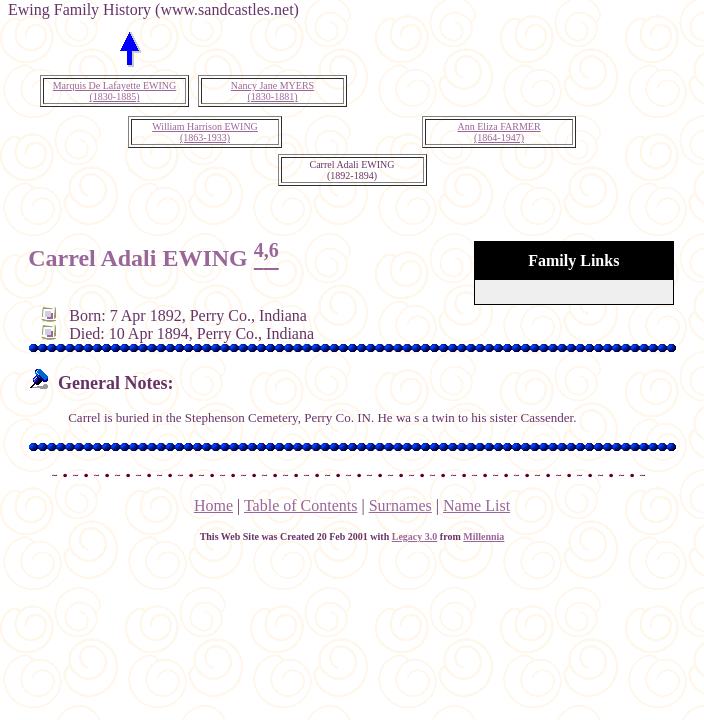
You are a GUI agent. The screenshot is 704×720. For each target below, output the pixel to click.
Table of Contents (301, 505)
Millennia (483, 536)
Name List (476, 505)
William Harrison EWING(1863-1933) (205, 132)
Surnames (400, 505)
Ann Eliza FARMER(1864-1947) (498, 132)
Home (213, 505)
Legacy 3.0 (415, 536)
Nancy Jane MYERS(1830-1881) (272, 91)
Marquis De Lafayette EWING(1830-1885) (115, 91)
